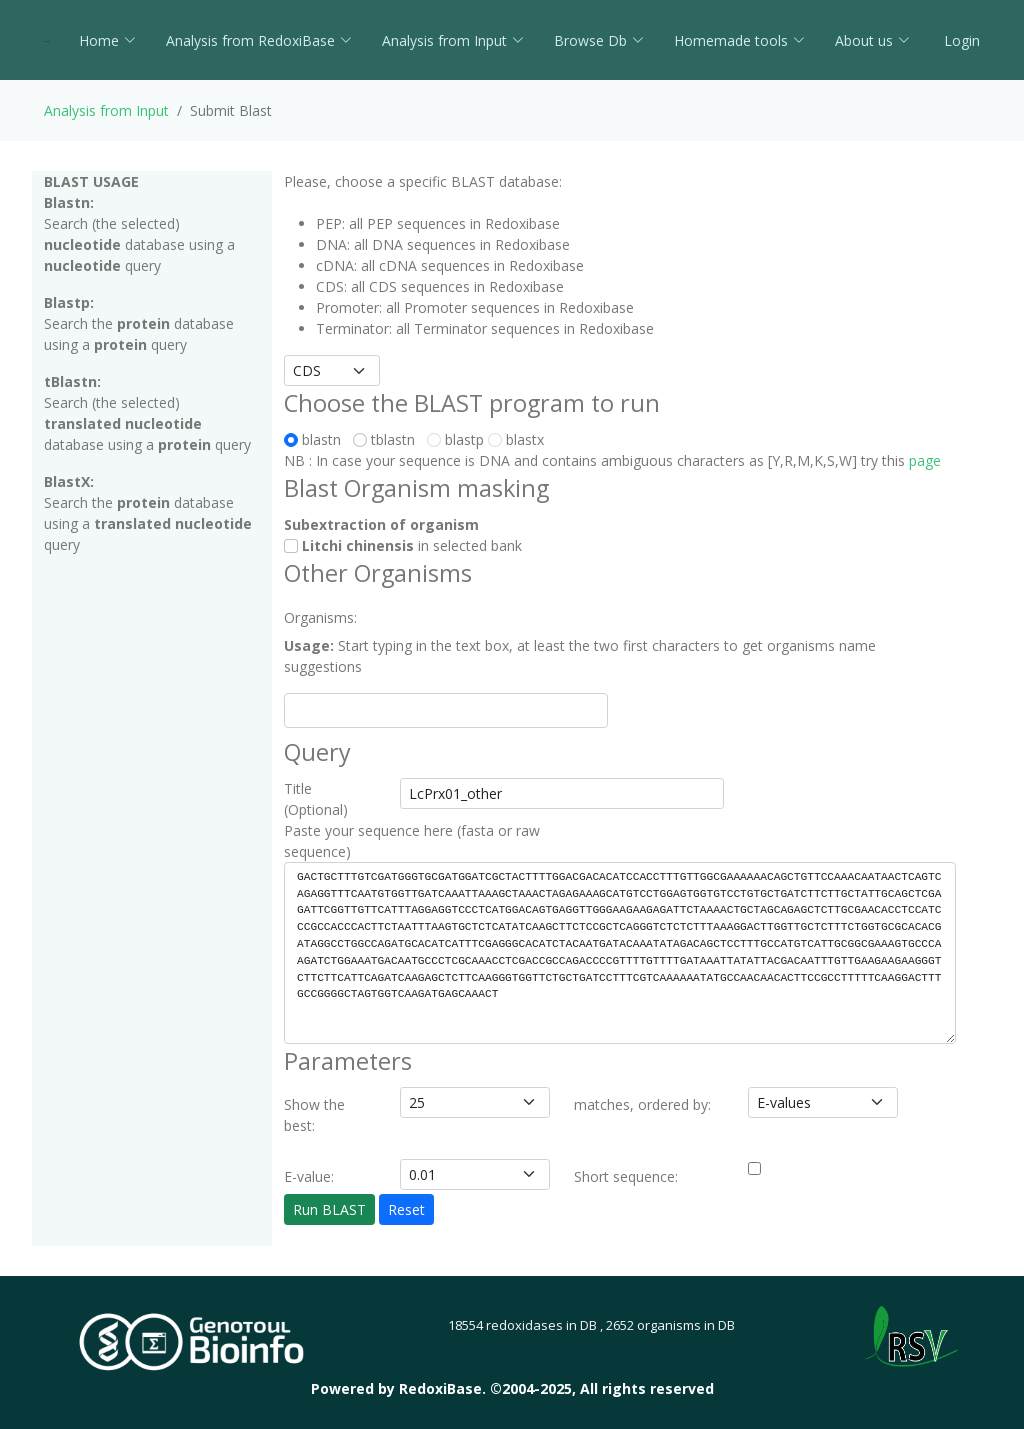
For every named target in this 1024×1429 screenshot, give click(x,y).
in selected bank (403, 545)
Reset (406, 1209)
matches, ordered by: (642, 1104)
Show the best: (314, 1115)
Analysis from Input (453, 40)
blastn (316, 439)
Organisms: (320, 617)
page (925, 460)
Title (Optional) (316, 799)
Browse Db (599, 40)
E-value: (309, 1176)
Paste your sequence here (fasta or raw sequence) (412, 841)
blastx (516, 439)
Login (960, 40)
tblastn (388, 439)
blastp (455, 439)
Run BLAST (329, 1209)
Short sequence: (626, 1176)
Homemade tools (739, 40)
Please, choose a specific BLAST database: (423, 181)
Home (107, 40)
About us (872, 40)
